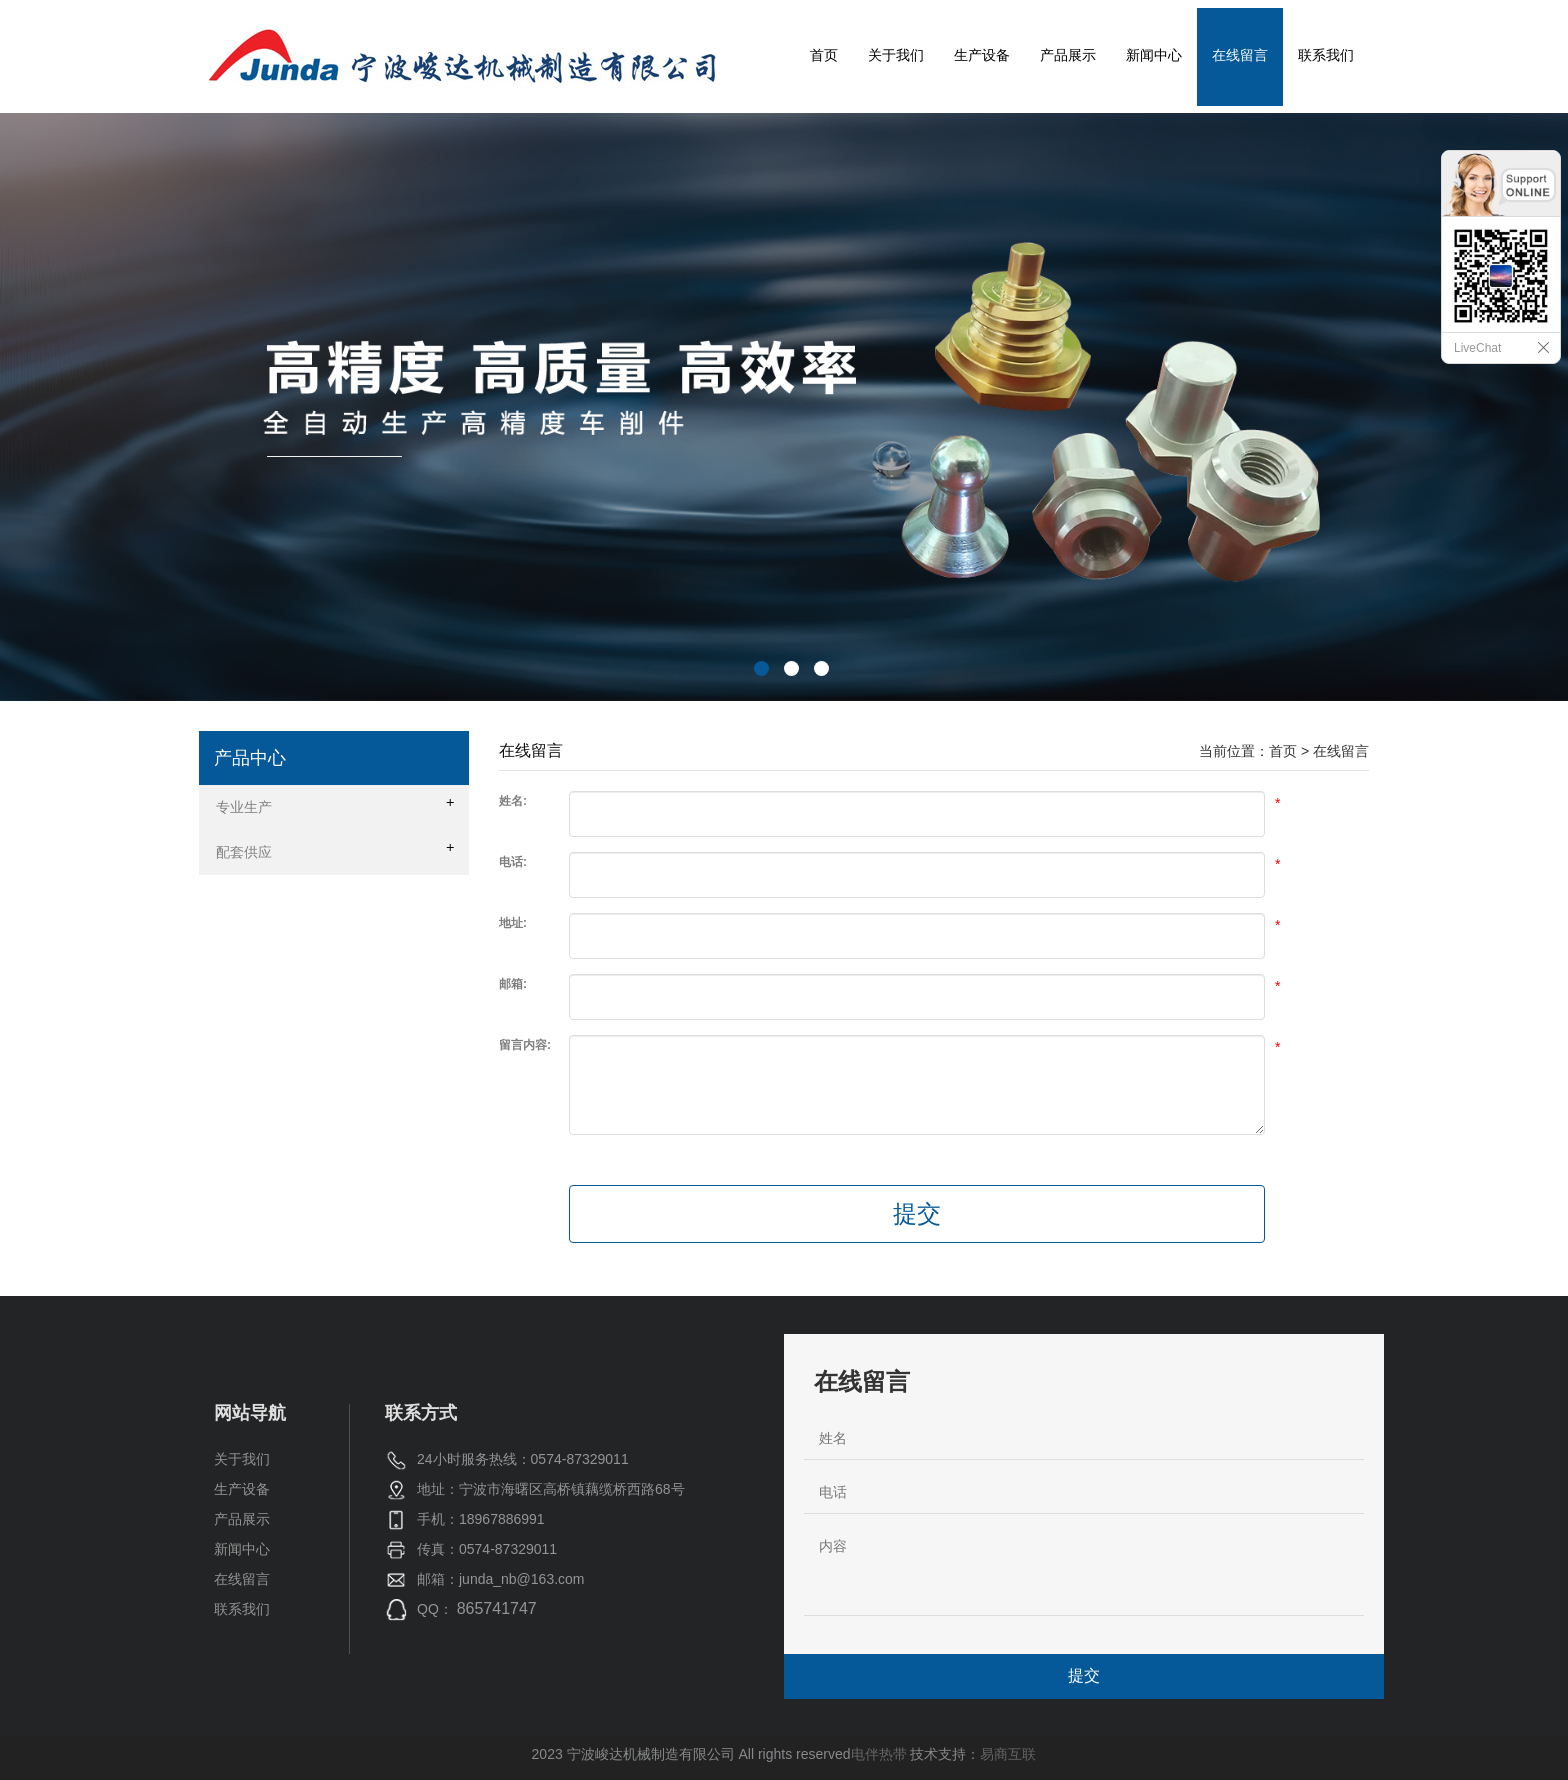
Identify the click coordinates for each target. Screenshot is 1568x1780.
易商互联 (1008, 1754)
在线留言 (1240, 55)
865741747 (497, 1608)
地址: (513, 923)
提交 (917, 1213)
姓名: (513, 801)
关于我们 (896, 55)
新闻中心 (1154, 55)
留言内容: (525, 1045)
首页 (824, 55)
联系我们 (1326, 55)
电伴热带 (879, 1754)
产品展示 (1068, 55)
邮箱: (513, 984)
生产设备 (982, 55)
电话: (513, 862)
